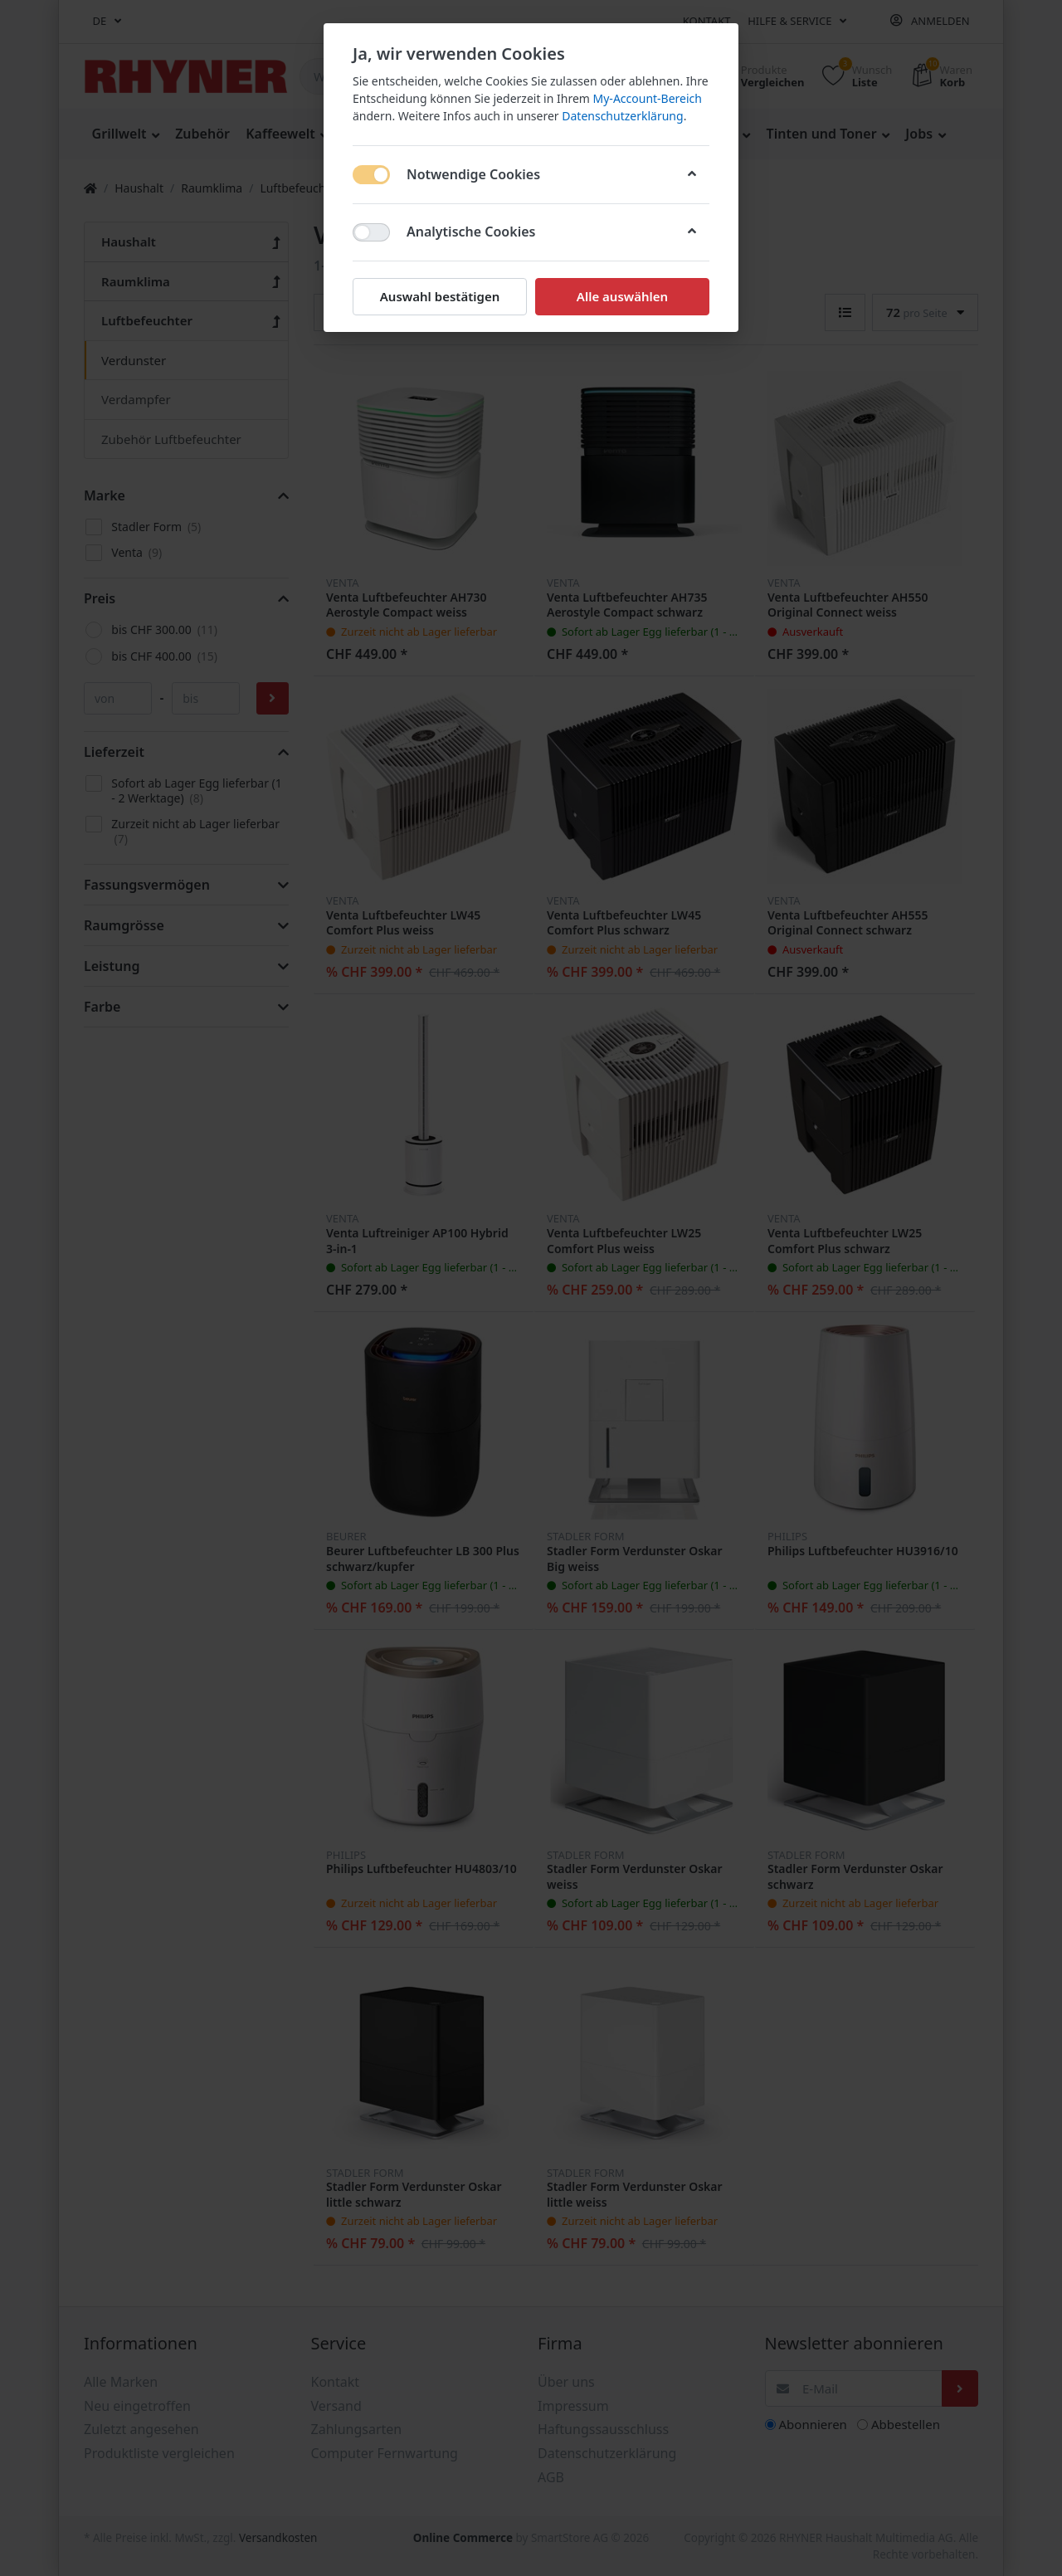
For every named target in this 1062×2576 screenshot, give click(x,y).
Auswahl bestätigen (439, 296)
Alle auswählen (622, 296)
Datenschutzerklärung (622, 116)
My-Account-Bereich (647, 98)
